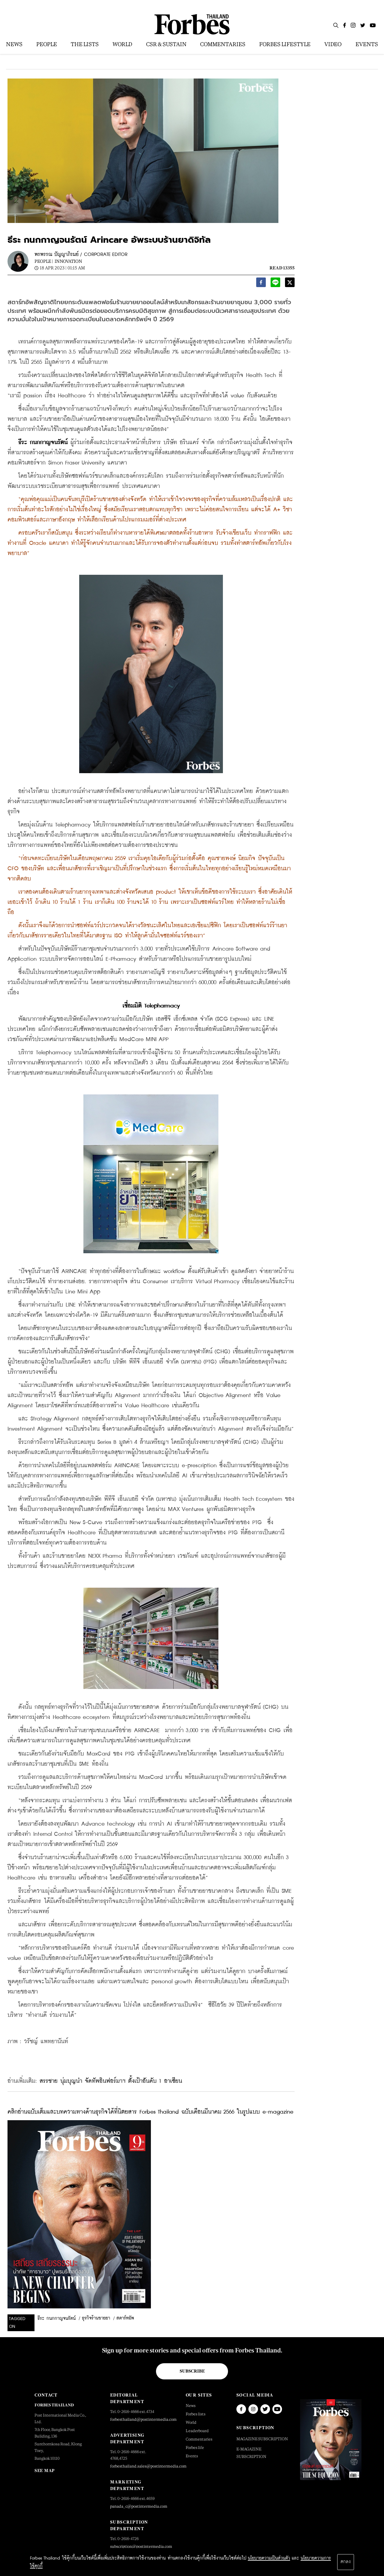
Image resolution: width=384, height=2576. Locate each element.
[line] (275, 283)
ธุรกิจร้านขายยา (96, 2318)
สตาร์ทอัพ (125, 2318)
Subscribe (192, 2371)
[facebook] (261, 283)
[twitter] (290, 283)
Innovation (68, 261)
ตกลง (345, 2562)
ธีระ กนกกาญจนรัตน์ (57, 2318)
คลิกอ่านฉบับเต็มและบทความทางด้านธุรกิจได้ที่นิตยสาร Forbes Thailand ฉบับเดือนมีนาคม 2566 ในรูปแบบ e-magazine (150, 2112)
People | (43, 261)
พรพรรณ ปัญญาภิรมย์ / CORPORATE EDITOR (81, 254)
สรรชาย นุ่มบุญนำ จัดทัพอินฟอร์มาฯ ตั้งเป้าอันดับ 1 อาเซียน (111, 2081)
